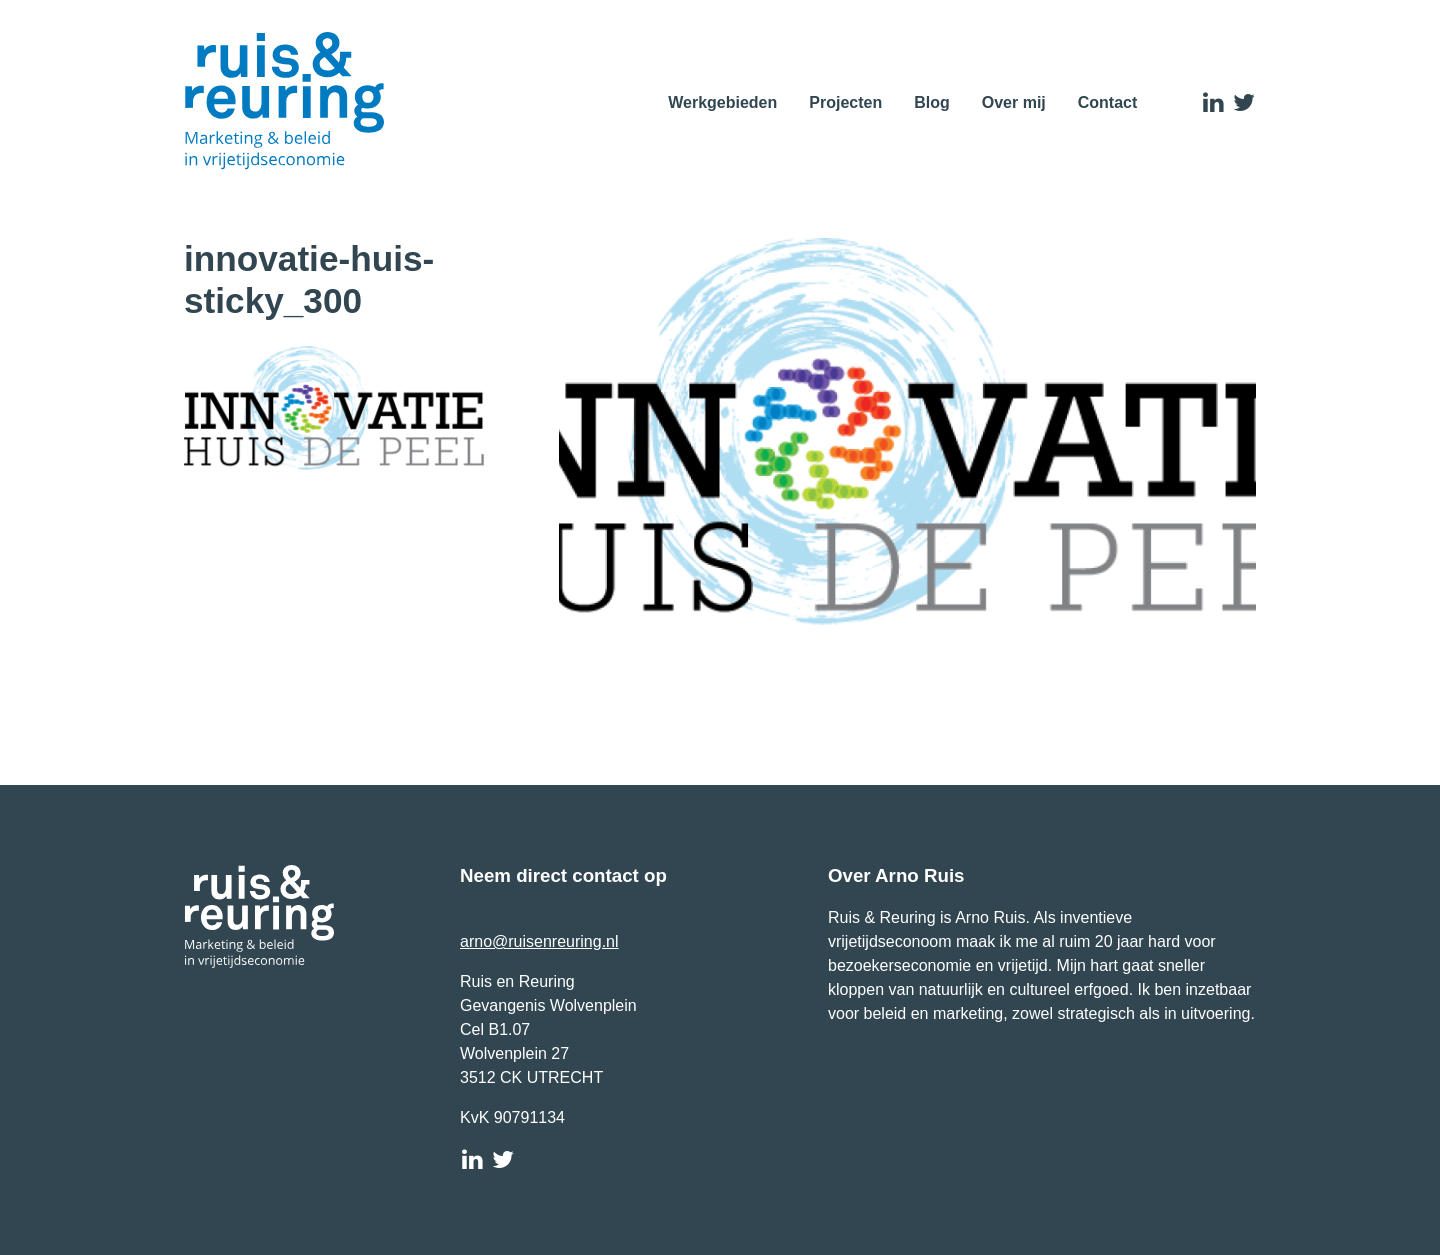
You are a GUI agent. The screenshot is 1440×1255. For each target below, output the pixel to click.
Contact (1108, 102)
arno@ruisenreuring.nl (539, 941)
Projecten (845, 102)
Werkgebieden (722, 102)
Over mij (1014, 102)
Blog (932, 102)
